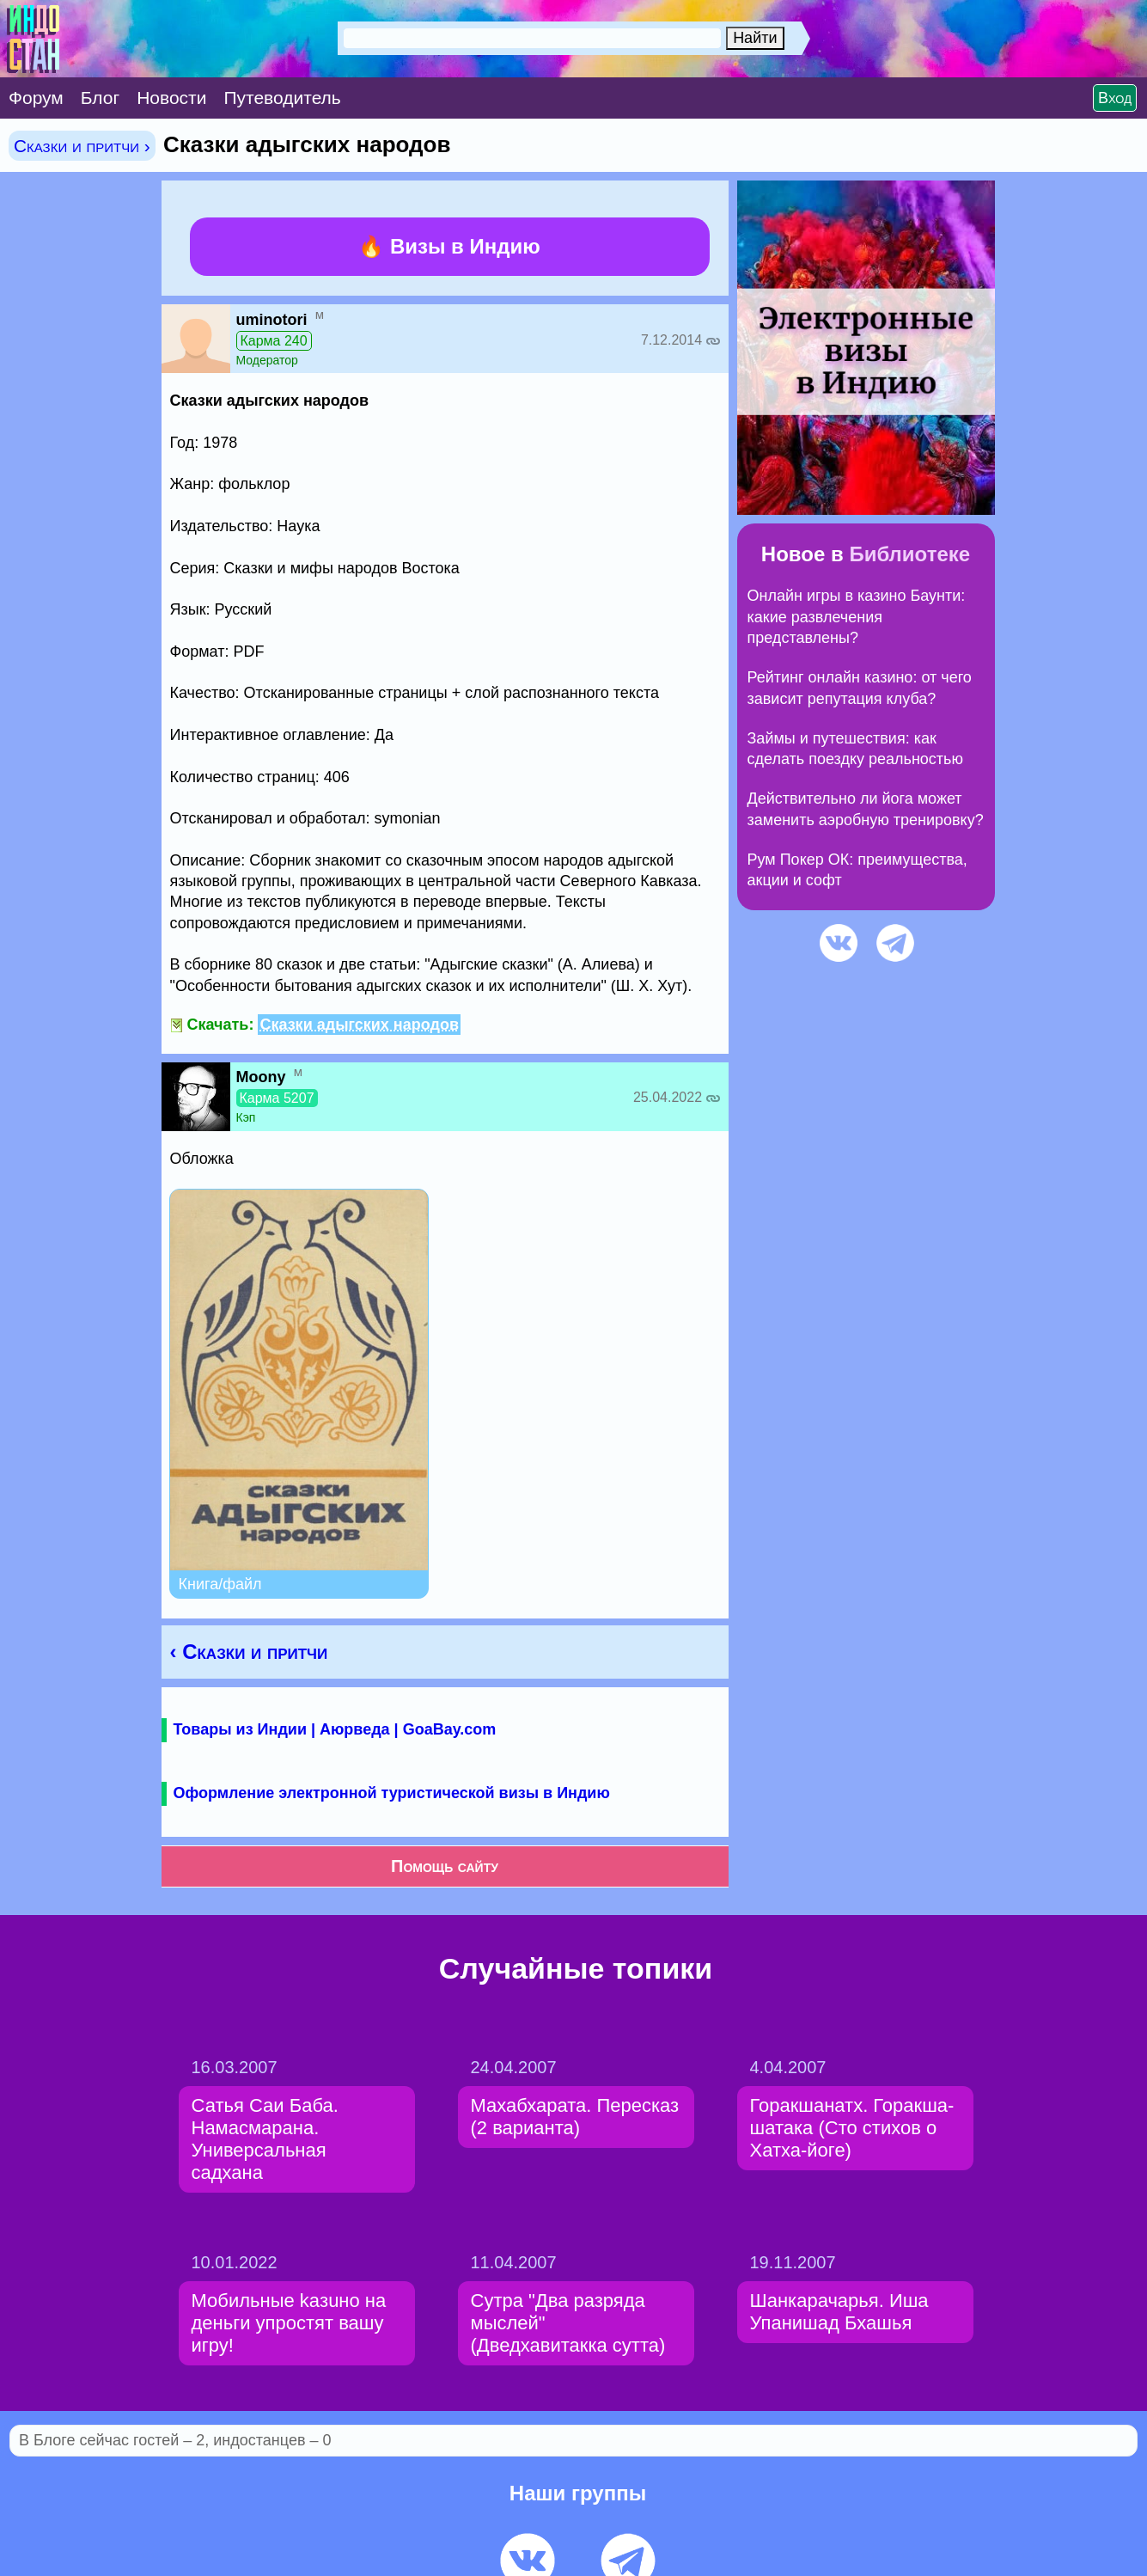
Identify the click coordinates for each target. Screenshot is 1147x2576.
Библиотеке (909, 554)
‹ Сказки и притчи (249, 1651)
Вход (1115, 98)
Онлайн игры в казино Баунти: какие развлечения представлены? (856, 616)
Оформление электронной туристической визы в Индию (392, 1793)
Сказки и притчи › (82, 146)
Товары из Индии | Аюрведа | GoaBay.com (335, 1729)
